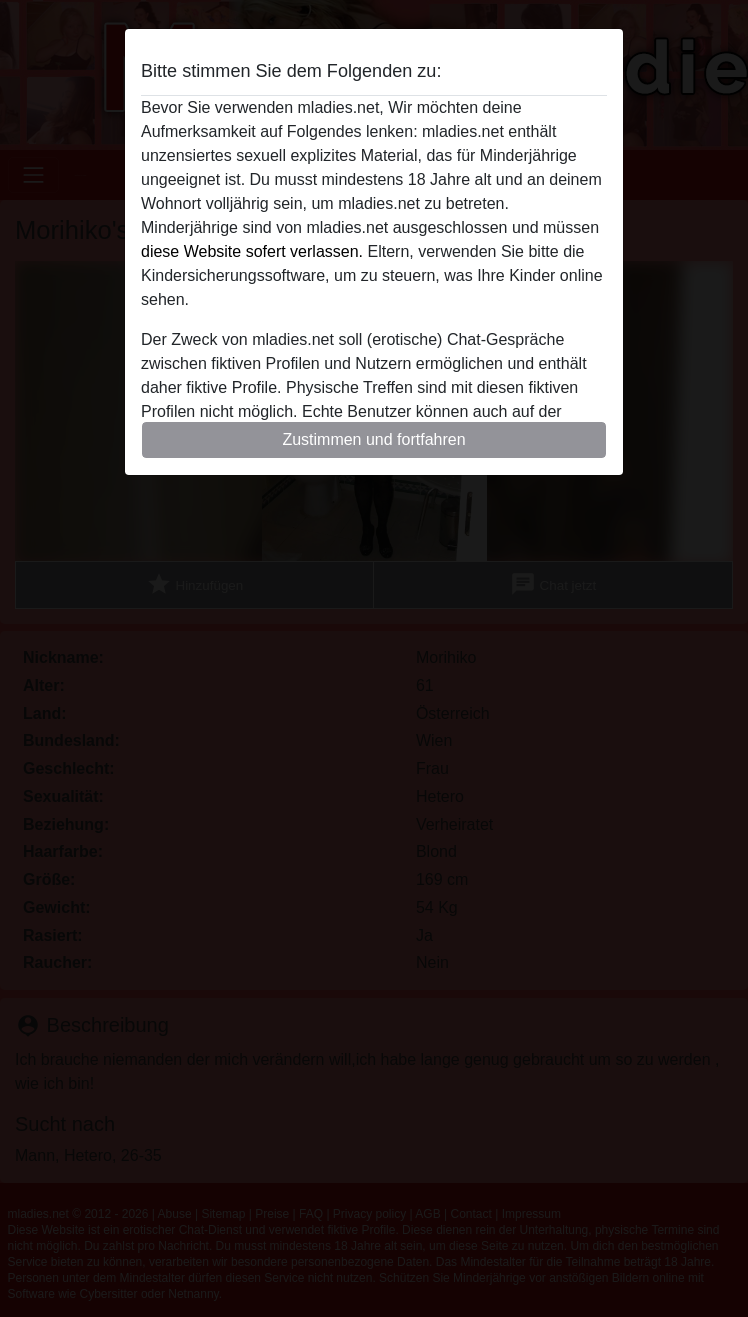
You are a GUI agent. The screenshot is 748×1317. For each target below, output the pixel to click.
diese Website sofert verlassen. (252, 251)
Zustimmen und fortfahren (373, 439)
